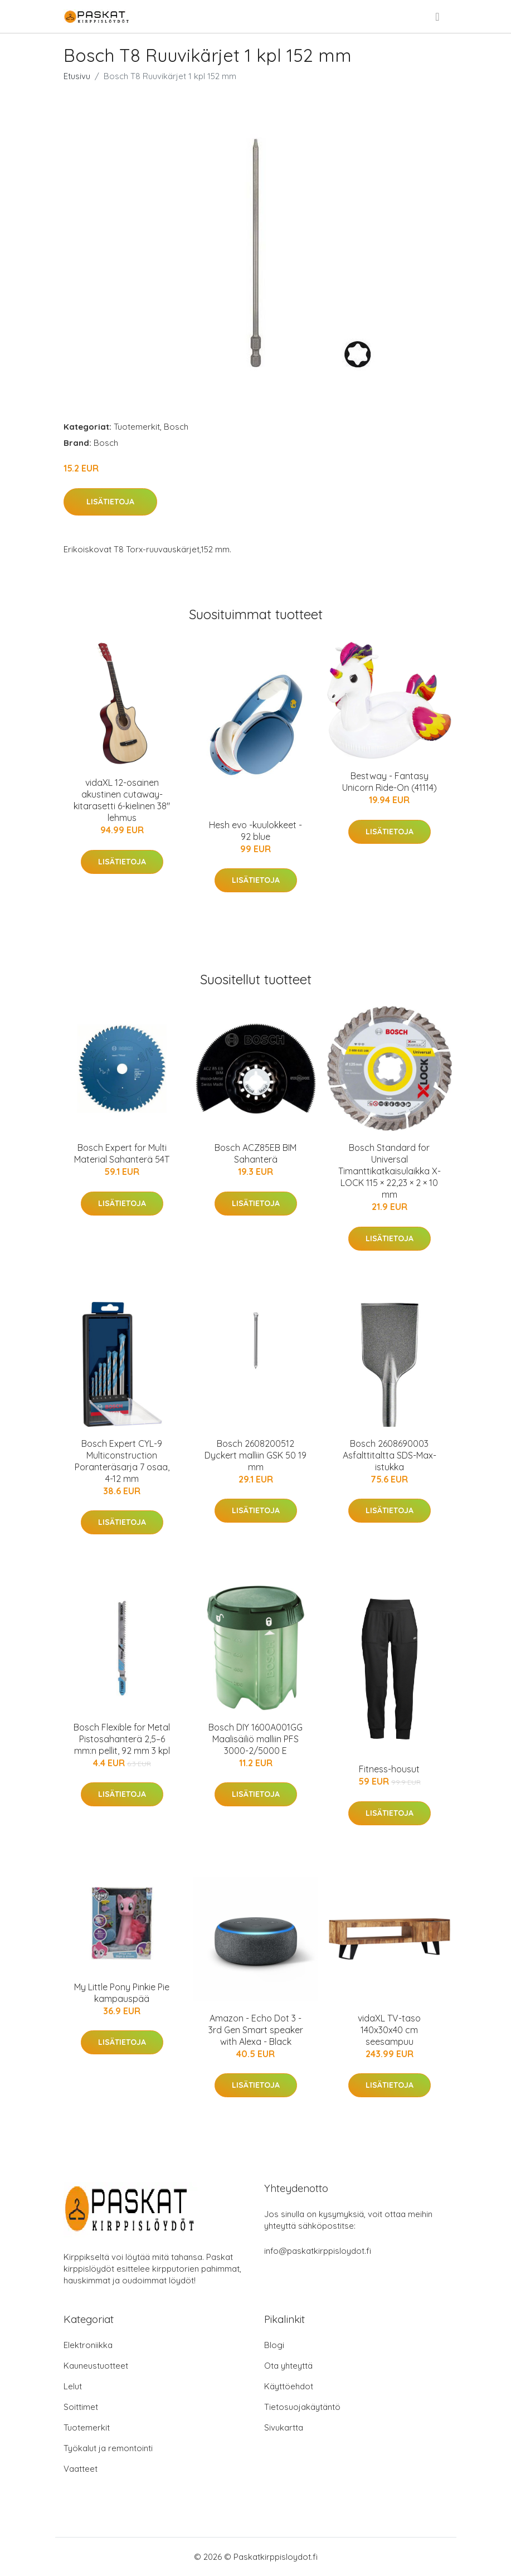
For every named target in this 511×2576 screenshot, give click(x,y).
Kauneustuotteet (96, 2365)
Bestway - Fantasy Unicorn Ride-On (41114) (389, 781)
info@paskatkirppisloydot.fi (317, 2251)
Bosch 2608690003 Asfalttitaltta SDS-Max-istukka (389, 1455)
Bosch (176, 426)
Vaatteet (81, 2468)
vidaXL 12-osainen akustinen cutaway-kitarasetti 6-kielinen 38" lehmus (122, 800)
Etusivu (77, 76)
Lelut (73, 2386)
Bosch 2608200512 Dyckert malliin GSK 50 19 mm (255, 1455)
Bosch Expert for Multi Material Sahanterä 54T (121, 1153)
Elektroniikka (88, 2345)
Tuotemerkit (137, 426)
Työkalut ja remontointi (108, 2448)
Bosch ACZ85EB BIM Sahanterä (255, 1153)
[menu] (438, 17)
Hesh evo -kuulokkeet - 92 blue (255, 830)
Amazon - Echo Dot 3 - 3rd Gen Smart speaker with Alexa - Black (255, 2030)
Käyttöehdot (288, 2386)
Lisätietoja (110, 502)
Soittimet (81, 2407)
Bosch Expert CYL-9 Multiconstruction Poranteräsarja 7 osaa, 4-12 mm (122, 1461)
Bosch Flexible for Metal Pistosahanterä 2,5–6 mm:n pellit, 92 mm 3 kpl (122, 1739)
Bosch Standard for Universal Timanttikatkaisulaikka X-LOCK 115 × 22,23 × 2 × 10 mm (389, 1171)
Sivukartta (283, 2427)
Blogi (274, 2345)
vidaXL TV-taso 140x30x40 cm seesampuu (389, 2030)
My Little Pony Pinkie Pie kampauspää (121, 1992)
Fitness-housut (389, 1769)
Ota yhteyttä (288, 2365)
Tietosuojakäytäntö (302, 2407)
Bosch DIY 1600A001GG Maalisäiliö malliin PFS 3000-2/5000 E (255, 1739)
